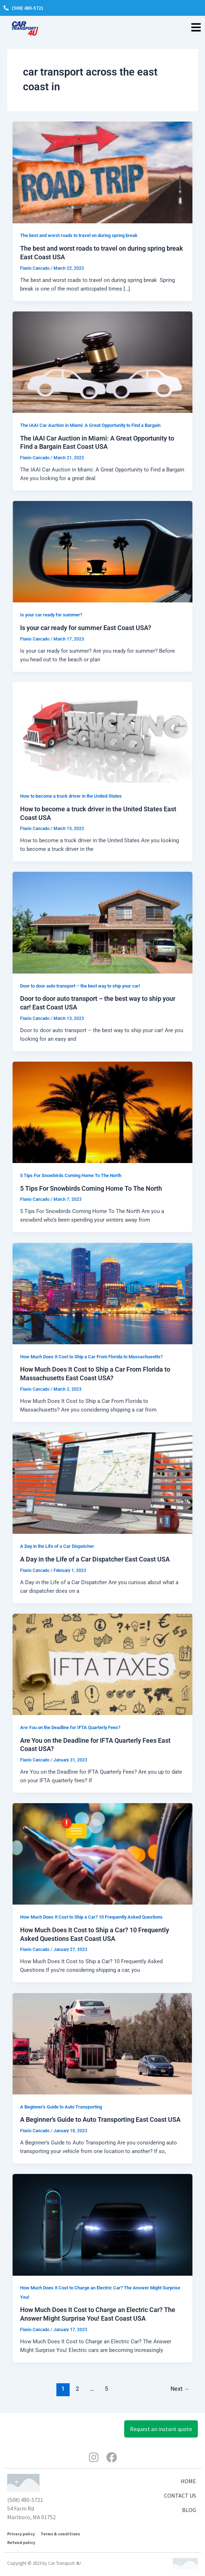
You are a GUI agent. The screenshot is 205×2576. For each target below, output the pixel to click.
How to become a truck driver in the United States (71, 796)
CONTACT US (180, 2495)
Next (180, 2389)
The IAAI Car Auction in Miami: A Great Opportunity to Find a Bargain (90, 425)
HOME (188, 2481)
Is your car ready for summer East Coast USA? (85, 628)
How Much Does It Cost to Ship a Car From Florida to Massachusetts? (91, 1356)
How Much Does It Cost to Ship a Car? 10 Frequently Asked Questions (91, 1917)
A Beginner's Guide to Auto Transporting (61, 2107)
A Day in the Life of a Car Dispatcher (57, 1546)
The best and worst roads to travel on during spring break (79, 235)
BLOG (189, 2509)
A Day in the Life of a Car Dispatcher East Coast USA (95, 1559)
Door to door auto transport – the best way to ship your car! (80, 986)
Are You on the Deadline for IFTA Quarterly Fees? (70, 1727)
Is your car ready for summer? (51, 614)
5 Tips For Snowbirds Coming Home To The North (70, 1175)
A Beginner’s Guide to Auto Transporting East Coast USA (100, 2119)
